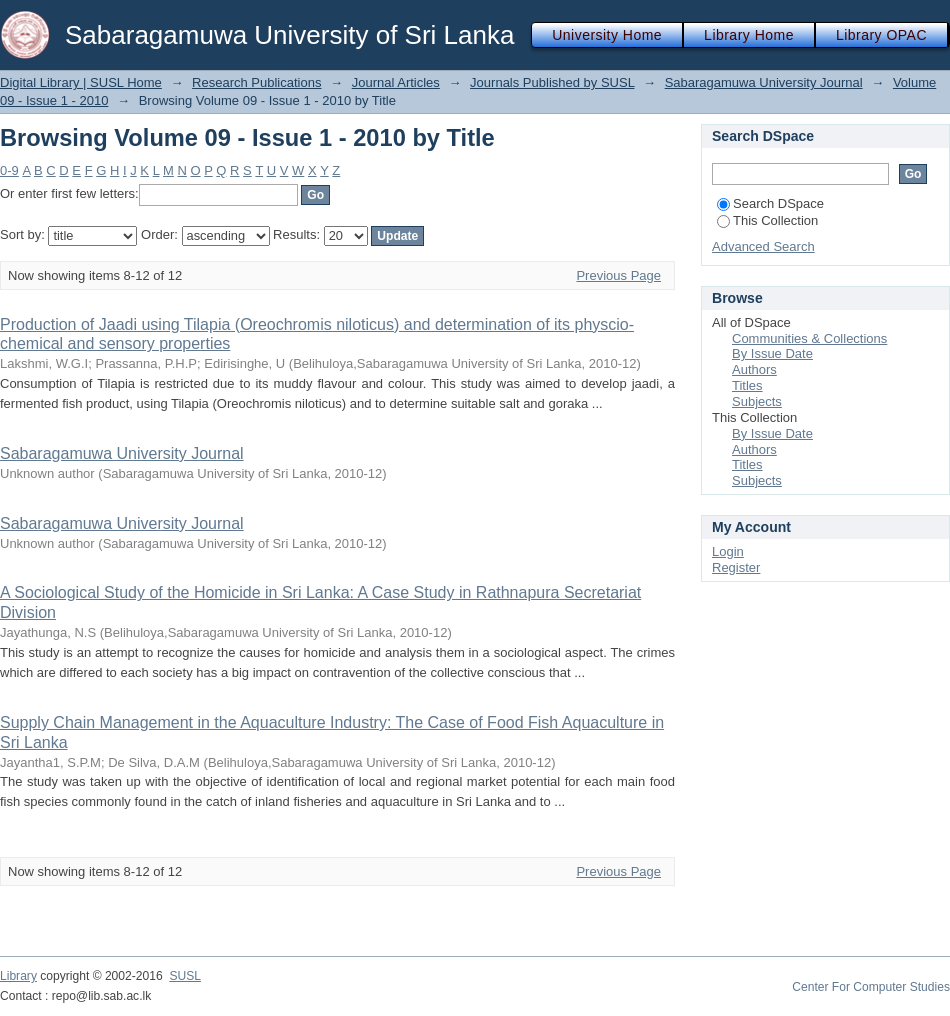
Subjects (757, 401)
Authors (754, 369)
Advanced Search (763, 246)
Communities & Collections (809, 338)
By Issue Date (772, 353)
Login (728, 551)
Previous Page (618, 275)
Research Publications (256, 82)
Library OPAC (881, 35)
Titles (747, 385)
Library (18, 976)
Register (736, 567)
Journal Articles (396, 82)
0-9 (9, 170)
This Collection (767, 220)
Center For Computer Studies (871, 987)
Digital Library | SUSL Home (81, 82)
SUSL (185, 976)
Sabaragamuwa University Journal (764, 82)
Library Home (749, 35)
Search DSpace (770, 203)
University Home (607, 35)
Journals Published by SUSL (552, 82)
